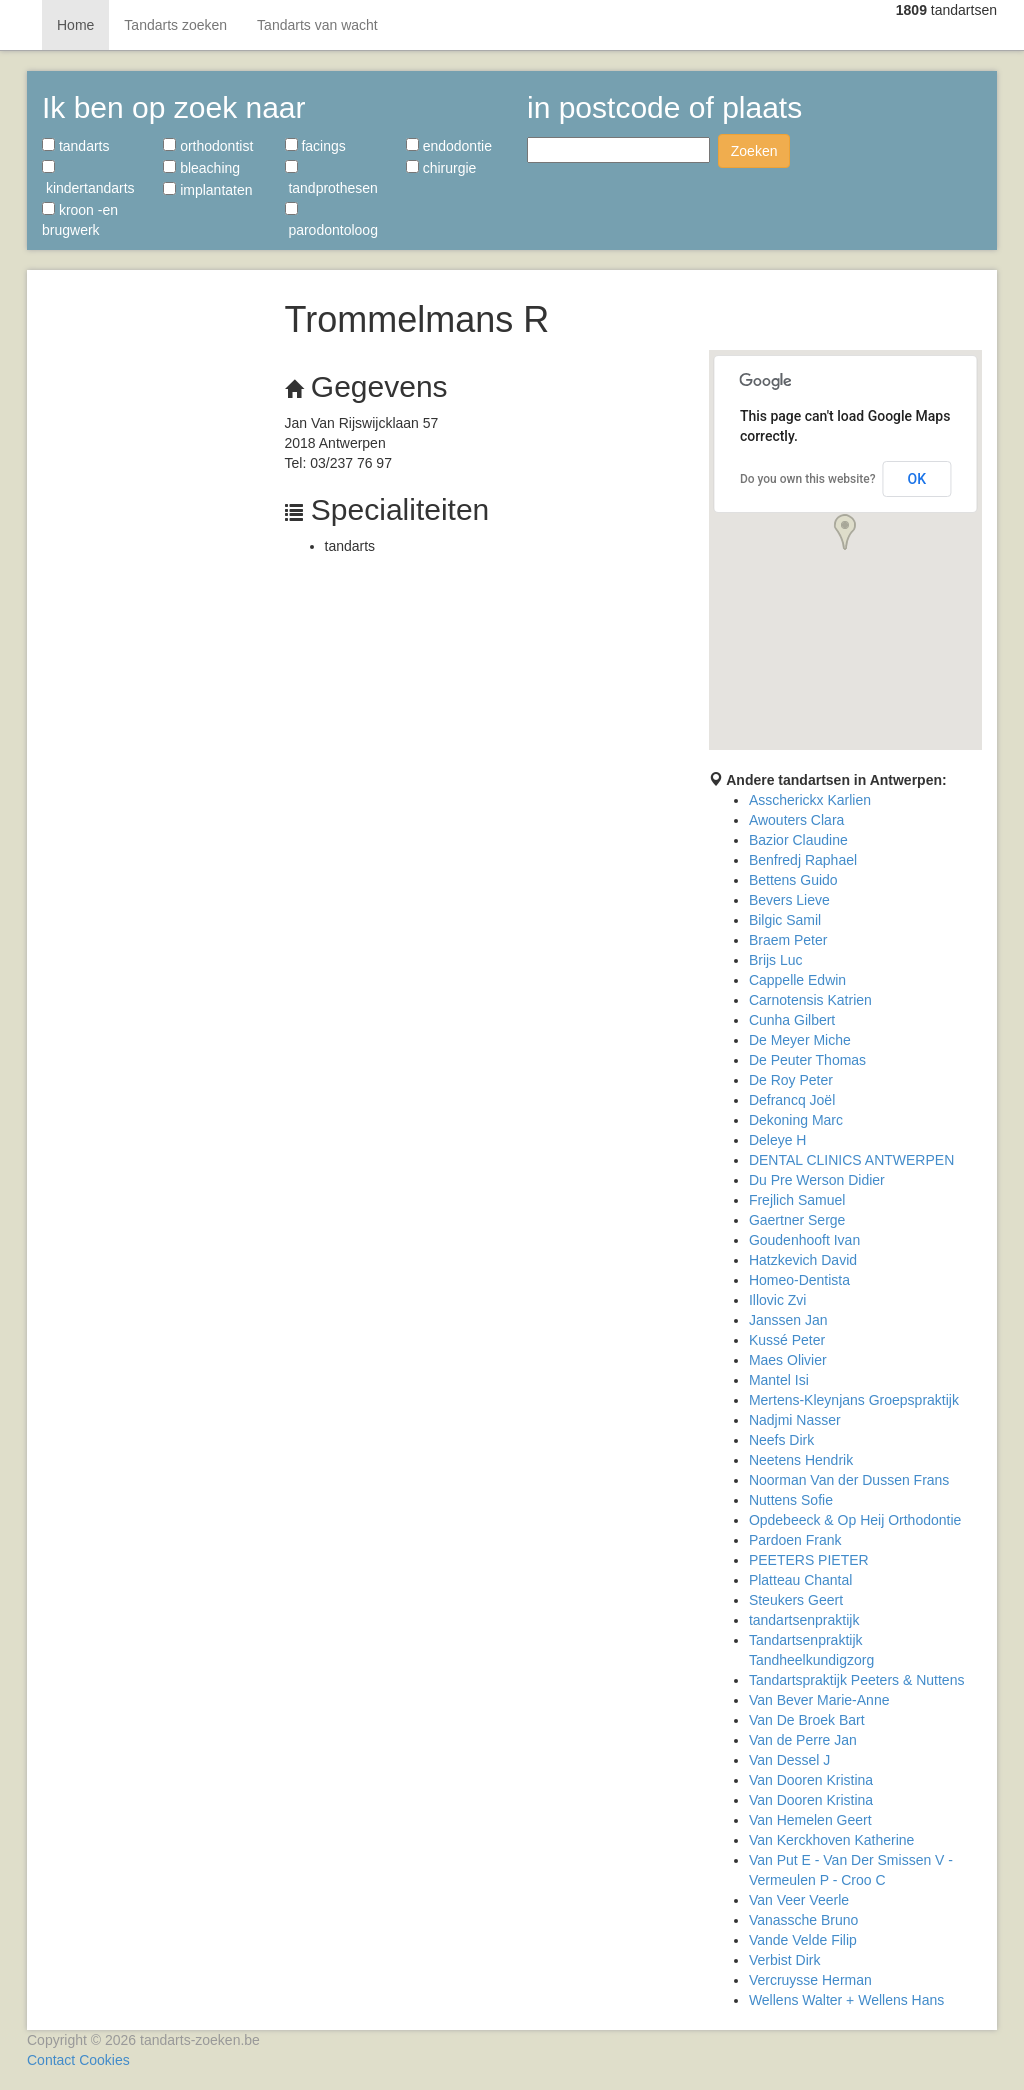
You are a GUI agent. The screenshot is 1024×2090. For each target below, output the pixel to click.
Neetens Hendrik (801, 1460)
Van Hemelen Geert (810, 1820)
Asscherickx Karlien (810, 800)
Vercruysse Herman (810, 1980)
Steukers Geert (796, 1600)
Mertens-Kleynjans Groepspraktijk (854, 1400)
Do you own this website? (808, 479)
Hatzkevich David (803, 1260)
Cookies (104, 2060)
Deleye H (778, 1140)
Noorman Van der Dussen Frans (849, 1480)
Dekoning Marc (796, 1120)
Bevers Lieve (789, 900)
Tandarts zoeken (175, 25)
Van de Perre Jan (803, 1740)
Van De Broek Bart (807, 1720)
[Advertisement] (148, 580)
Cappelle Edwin (797, 980)
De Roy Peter (791, 1080)
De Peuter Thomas (807, 1060)
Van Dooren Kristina (811, 1780)
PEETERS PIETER (809, 1560)
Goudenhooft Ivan (804, 1240)
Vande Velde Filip (803, 1940)
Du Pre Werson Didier (817, 1180)
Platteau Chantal (801, 1580)
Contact (51, 2060)
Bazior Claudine (798, 840)
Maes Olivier (788, 1360)
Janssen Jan (788, 1320)
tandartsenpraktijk (804, 1620)
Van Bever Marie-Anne (819, 1700)
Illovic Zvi (778, 1300)
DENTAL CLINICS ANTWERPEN (851, 1160)
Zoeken (754, 151)
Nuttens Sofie (791, 1500)
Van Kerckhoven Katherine (832, 1840)
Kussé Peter (787, 1340)
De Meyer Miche (800, 1040)
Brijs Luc (776, 960)
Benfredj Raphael (803, 860)
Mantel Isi (779, 1380)
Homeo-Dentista (799, 1280)
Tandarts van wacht (317, 25)
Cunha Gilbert (792, 1020)
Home (75, 25)
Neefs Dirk (781, 1440)
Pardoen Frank (795, 1540)
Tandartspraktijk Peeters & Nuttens (857, 1680)
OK (917, 479)
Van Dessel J (789, 1760)
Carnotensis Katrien (810, 1000)
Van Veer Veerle (799, 1900)
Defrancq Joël (792, 1100)
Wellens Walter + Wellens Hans (846, 2000)
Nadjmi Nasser (795, 1420)
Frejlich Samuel (797, 1200)
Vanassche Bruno (803, 1920)
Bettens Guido (793, 880)
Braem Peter (788, 940)
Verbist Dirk (785, 1960)
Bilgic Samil (785, 920)
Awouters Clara (796, 820)
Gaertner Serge (797, 1220)
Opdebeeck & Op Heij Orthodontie (855, 1520)
